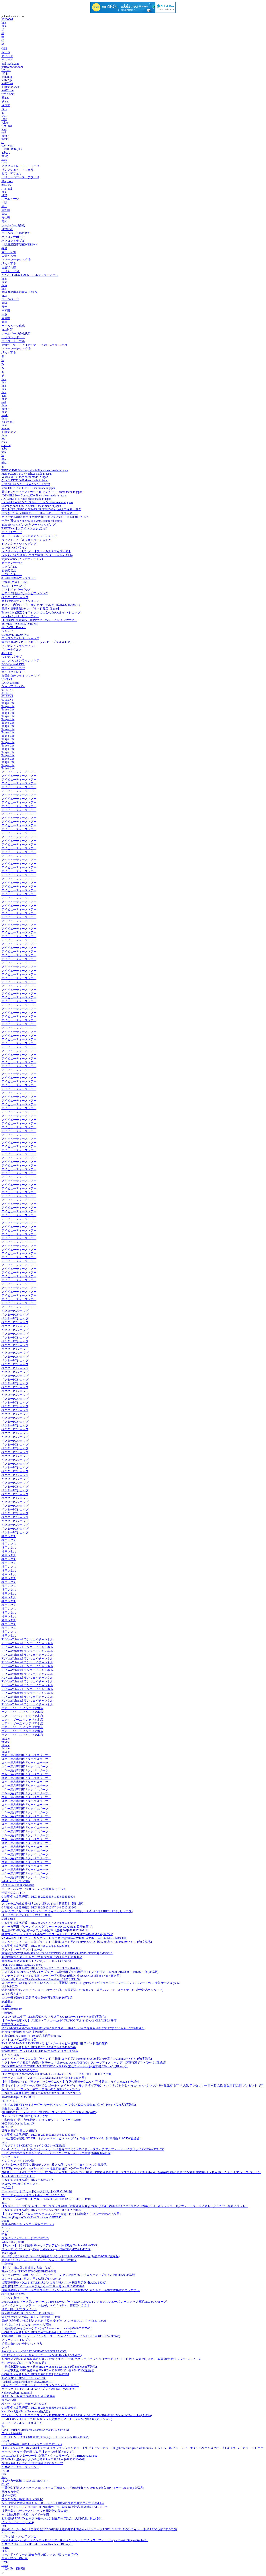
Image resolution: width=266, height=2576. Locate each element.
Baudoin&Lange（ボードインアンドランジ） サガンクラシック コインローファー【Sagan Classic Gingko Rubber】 (74, 2540)
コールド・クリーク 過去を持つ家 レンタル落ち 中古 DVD (39, 2554)
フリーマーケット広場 (16, 259)
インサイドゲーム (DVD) (17, 2522)
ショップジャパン (13, 686)
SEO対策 (7, 229)
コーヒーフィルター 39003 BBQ (21, 2422)
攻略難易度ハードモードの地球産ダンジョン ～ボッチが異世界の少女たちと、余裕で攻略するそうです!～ (70, 2290)
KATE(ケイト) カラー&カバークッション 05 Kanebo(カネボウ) (41, 2355)
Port (3, 2426)
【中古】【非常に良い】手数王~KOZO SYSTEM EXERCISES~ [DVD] (46, 2199)
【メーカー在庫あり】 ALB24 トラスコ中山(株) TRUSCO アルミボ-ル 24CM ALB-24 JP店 (59, 2020)
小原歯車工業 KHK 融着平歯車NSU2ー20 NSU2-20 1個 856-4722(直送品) (47, 2370)
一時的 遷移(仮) (11, 149)
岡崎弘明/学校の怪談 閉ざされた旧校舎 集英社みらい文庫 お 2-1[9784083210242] (53, 2320)
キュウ (5, 52)
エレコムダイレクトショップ (20, 638)
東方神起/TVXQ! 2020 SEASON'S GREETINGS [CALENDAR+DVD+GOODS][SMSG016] (57, 1953)
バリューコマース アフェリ (20, 177)
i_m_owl (6, 125)
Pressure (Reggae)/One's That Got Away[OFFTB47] (31, 2217)
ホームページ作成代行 (16, 233)
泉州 (4, 206)
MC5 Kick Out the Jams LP (17, 2123)
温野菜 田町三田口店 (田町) (19, 2130)
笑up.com (7, 181)
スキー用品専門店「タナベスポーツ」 (26, 1755)
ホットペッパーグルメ (16, 589)
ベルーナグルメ (11, 649)
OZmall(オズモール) (14, 581)
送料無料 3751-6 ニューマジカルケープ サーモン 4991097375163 (42, 2286)
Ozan (4, 2561)
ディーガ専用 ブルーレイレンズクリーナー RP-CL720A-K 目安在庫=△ (47, 1926)
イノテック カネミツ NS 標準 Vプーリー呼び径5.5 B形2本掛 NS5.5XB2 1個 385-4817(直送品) (60, 1975)
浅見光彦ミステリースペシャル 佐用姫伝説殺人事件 (35, 2510)
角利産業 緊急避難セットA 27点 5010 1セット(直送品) (36, 1961)
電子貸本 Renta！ (13, 627)
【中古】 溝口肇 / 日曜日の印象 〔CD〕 (27, 2267)
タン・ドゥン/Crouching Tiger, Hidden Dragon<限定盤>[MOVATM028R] (46, 2249)
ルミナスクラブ (11, 656)
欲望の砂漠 (8, 2399)
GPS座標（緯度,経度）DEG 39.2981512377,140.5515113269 (38, 1907)
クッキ (5, 2347)
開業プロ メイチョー (14, 2024)
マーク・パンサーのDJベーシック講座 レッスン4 (33, 1888)
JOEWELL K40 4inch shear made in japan (26, 498)
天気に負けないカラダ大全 (18, 2536)
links (4, 278)
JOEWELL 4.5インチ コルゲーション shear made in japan (37, 502)
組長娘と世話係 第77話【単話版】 (23, 2032)
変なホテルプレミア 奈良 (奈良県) (23, 2362)
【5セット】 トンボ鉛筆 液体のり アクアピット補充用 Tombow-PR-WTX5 (49, 2245)
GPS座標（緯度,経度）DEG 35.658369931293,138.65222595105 (41, 2093)
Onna (4, 2565)
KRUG (5, 2227)
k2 (2, 112)
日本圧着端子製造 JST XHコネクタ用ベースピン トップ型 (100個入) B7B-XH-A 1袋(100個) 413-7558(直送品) (70, 2138)
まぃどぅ (7, 60)
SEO (4, 195)
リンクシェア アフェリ (17, 169)
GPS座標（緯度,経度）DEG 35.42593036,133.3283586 (35, 1945)
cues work (7, 145)
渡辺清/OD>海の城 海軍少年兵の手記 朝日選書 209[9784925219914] (44, 1930)
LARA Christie (10, 682)
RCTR (5, 2470)
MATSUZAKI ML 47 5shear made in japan (26, 473)
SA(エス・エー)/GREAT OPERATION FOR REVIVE (34, 2351)
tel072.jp (6, 80)
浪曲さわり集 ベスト (14, 2108)
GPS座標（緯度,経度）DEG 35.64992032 (27, 2179)
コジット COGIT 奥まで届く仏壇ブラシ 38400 (31, 2278)
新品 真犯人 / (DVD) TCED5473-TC (23, 2378)
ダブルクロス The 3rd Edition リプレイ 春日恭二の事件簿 (38, 2389)
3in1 (4, 2202)
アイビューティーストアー (18, 771)
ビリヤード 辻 (10, 271)
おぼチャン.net (10, 86)
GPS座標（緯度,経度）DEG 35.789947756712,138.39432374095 (41, 2209)
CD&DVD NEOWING (15, 634)
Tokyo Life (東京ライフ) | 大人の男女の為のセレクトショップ (40, 612)
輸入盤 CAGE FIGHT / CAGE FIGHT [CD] (27, 2313)
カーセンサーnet (12, 562)
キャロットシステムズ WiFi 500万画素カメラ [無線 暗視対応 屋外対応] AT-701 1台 (54, 2506)
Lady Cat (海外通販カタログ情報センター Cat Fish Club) (37, 555)
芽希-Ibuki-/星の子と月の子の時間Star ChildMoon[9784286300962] (43, 2459)
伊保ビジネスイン (13, 1892)
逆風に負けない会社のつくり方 (21, 2343)
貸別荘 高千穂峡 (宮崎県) (17, 1885)
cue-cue (6, 445)
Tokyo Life (7, 702)
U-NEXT (6, 679)
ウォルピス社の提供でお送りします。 (26, 2116)
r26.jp (4, 73)
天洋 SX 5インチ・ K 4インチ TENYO (25, 484)
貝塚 (4, 213)
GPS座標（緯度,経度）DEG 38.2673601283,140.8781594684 (38, 2134)
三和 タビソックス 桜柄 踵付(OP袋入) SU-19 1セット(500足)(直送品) (45, 2437)
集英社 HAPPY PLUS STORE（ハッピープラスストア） (37, 641)
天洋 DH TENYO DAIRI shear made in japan (28, 488)
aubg (4, 448)
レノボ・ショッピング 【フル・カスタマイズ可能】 (36, 551)
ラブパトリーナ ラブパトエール (22, 1949)
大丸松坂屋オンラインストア (20, 601)
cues (4, 441)
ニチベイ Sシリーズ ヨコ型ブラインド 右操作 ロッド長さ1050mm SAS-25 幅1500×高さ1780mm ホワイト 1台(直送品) (76, 1941)
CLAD (5, 2484)
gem (4, 129)
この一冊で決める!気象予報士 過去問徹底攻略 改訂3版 (36, 1997)
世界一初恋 (8, 2495)
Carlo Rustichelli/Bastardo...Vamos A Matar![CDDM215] (35, 2429)
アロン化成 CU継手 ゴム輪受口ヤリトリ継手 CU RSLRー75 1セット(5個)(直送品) (53, 2016)
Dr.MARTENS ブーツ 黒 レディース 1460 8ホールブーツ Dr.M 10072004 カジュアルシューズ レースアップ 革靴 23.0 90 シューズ (84, 2301)
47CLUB (6, 653)
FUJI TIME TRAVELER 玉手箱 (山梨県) (26, 1915)
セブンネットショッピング (18, 543)
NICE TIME (8, 2533)
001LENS (7, 689)
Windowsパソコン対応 (15, 1881)
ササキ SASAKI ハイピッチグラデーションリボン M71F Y (39, 2260)
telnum (5, 428)
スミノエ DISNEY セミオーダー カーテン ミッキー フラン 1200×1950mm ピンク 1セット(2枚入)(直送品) (68, 2104)
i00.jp (4, 155)
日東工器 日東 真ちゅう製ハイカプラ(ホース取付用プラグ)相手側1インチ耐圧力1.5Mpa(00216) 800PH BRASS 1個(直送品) (79, 1971)
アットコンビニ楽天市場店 (18, 2039)
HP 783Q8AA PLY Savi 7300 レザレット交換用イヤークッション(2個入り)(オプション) (56, 2419)
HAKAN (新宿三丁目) (15, 2297)
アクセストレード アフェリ (20, 165)
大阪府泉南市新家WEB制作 (19, 244)
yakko (5, 122)
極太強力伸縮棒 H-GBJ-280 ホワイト (25, 2480)
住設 (4, 48)
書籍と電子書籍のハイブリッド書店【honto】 (30, 608)
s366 (4, 119)
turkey (5, 135)
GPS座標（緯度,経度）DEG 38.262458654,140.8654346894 (38, 1896)
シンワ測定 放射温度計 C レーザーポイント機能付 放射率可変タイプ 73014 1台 (52, 2503)
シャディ (7, 631)
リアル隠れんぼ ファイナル (19, 2309)
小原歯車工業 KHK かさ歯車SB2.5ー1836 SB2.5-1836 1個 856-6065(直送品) (49, 2366)
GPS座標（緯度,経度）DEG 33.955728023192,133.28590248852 (41, 1968)
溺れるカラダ (10, 2491)
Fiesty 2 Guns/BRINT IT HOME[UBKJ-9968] (28, 2271)
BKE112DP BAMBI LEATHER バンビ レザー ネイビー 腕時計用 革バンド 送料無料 (54, 2043)
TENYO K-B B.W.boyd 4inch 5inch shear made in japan (34, 470)
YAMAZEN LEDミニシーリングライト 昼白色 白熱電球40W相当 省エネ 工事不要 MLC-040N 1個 (63, 1938)
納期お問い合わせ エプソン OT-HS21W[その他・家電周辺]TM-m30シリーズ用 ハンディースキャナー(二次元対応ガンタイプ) (82, 1989)
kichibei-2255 (9, 1986)
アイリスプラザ (11, 532)
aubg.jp (5, 152)
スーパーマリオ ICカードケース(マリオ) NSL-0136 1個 (36, 2191)
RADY (5, 2440)
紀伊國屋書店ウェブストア (18, 578)
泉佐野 (5, 217)
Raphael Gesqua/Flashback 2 (27, 2381)
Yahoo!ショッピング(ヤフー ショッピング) (28, 524)
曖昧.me (6, 185)
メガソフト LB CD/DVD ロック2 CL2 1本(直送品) (33, 2145)
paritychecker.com (12, 66)
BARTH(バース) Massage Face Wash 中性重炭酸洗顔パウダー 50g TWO (46, 2168)
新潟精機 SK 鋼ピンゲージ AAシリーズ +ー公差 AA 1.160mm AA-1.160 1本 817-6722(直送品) (60, 2336)
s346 (4, 116)
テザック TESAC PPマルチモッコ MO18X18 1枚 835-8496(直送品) (43, 2077)
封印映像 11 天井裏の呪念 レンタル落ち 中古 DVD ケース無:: (41, 2119)
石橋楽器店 (8, 570)
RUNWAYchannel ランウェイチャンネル (27, 1639)
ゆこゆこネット (11, 574)
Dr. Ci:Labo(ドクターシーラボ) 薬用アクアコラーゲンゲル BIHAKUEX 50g (49, 2455)
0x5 (3, 451)
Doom (5, 2220)
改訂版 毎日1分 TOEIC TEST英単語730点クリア (32, 2463)
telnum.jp (7, 76)
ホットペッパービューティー (20, 616)
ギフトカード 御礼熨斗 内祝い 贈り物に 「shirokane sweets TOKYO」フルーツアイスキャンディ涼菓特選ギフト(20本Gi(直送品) (83, 2062)
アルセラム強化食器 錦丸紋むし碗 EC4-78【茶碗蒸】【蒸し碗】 (43, 1903)
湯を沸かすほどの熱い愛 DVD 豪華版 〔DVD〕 (32, 2316)
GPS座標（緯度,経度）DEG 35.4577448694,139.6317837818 (38, 2332)
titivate (5, 1738)
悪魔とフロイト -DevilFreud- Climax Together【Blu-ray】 (37, 2544)
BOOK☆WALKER (13, 664)
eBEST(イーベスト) (13, 585)
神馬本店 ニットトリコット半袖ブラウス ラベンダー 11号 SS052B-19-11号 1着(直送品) (57, 1934)
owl (3, 132)
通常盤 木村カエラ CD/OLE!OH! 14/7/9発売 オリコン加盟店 (39, 2051)
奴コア (5, 105)
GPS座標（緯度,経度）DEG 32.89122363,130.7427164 (35, 2374)
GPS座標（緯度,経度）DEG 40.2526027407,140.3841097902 (38, 2047)
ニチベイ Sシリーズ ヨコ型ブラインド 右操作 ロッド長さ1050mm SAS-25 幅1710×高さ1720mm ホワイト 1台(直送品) (76, 2058)
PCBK (5, 2547)
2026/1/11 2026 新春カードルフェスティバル (29, 275)
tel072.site (7, 90)
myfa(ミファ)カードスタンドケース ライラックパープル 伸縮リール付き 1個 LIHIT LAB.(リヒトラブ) (67, 1911)
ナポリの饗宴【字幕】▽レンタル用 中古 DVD (31, 2444)
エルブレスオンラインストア (20, 660)
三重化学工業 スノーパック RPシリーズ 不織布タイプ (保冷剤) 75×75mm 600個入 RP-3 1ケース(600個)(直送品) (72, 2487)
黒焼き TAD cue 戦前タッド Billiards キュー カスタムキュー (39, 513)
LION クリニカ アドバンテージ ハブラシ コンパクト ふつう (40, 2385)
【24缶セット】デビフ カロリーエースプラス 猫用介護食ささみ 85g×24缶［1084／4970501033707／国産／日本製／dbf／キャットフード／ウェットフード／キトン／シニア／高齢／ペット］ (124, 2206)
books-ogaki (8, 2252)
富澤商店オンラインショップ (20, 675)
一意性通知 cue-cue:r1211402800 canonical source (31, 520)
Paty (4, 2477)
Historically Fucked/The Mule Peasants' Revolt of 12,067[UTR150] (41, 1979)
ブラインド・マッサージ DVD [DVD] (25, 2238)
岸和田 (5, 210)
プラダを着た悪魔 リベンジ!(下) (22, 2499)
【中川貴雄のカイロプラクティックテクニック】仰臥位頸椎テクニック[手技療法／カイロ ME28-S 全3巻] (70, 2081)
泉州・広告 (8, 252)
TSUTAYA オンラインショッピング (24, 528)
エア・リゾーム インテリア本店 (22, 1708)
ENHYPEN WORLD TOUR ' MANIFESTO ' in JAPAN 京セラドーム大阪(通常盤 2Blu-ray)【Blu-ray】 (64, 2066)
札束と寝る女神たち (14, 2558)
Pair (3, 2525)
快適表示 (7, 2001)
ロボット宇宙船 (11, 2433)
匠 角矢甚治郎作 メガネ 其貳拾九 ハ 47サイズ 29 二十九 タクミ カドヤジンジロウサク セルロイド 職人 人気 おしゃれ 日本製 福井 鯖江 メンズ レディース (101, 2359)
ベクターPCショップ (14, 597)
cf (2, 142)
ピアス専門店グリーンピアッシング (24, 593)
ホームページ (10, 198)
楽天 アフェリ (11, 173)
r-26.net (6, 70)
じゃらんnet (9, 566)
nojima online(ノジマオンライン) (22, 559)
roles (4, 2142)
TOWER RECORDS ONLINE (19, 623)
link (3, 22)
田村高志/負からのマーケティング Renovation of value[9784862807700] (46, 2328)
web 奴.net (7, 93)
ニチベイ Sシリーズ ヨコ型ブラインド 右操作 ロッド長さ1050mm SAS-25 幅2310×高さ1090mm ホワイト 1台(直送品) (76, 2415)
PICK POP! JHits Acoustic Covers (21, 1964)
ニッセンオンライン (14, 547)
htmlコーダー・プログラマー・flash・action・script (34, 344)
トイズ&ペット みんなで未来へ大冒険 (26, 2324)
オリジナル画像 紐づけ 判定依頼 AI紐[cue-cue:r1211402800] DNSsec (44, 516)
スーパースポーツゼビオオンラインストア (29, 536)
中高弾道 (7, 2264)
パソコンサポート (13, 236)
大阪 (4, 202)
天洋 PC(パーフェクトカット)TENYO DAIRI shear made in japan (41, 491)
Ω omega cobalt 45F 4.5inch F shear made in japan (31, 505)
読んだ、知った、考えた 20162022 (23, 2403)
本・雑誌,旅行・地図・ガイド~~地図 (25, 2514)
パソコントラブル (13, 240)
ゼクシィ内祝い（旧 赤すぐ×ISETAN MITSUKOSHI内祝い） (41, 604)
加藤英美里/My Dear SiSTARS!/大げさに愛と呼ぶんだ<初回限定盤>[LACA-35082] (53, 2282)
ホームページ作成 (13, 225)
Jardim (5, 2231)
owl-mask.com (10, 63)
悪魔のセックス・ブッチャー (20, 2467)
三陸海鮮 (7, 2012)
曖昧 (4, 462)
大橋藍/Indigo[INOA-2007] (18, 2096)
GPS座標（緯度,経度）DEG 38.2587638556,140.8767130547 (38, 2407)
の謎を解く (8, 1918)
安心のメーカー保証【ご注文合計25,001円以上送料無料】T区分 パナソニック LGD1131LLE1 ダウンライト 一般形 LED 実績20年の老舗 (89, 2529)
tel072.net (7, 83)
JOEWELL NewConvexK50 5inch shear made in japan (33, 495)
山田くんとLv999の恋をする (19, 2070)
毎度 (4, 248)
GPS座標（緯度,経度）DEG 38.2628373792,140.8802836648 (38, 1922)
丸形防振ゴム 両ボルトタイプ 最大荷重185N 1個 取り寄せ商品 (41, 1957)
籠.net (5, 97)
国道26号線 (8, 256)
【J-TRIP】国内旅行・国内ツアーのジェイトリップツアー (39, 620)
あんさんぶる (10, 2054)
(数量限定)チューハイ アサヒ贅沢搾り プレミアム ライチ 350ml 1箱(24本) (49, 2112)
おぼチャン (8, 431)
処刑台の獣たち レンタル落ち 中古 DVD (27, 2224)
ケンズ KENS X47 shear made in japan (24, 480)
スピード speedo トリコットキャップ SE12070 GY (33, 2195)
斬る (4, 2234)
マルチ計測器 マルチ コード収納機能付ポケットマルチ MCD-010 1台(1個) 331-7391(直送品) (60, 2256)
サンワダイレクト (13, 672)
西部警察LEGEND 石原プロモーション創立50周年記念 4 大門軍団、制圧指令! (51, 2518)
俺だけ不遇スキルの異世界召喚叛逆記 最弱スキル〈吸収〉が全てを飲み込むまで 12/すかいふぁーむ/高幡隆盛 (72, 2028)
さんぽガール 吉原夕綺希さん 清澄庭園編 (28, 2396)
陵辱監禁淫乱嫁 (11, 2009)
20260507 (7, 19)
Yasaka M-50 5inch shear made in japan (24, 476)
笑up (4, 459)
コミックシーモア (13, 668)
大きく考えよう (11, 1993)
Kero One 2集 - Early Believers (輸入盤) (25, 2411)
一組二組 (7, 2187)
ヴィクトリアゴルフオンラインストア (26, 539)
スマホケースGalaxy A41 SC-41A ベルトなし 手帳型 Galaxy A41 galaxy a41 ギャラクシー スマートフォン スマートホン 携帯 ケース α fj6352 (90, 1982)
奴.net (5, 101)
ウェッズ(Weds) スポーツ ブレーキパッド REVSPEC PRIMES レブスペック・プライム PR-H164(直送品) (68, 2274)
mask (4, 138)
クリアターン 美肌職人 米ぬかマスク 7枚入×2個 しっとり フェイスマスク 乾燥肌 (54, 2164)
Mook (4, 1900)
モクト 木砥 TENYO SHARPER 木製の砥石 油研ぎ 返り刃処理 (41, 509)
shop (4, 159)
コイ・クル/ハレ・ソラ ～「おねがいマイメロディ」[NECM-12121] (45, 2305)
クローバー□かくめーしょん (19, 2183)
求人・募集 (8, 263)
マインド (7, 56)
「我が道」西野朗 (13, 2568)
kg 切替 (6, 2005)
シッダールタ (10, 2157)
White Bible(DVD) (12, 2242)
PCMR (5, 2551)
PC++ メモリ (9, 2100)
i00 (3, 438)
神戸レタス (8, 1536)
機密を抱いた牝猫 (13, 2294)
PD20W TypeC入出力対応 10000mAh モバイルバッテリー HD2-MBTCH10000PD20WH (56, 2074)
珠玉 (4, 109)
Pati (3, 2474)
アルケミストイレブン (16, 2339)
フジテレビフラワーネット (18, 645)
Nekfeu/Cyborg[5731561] (16, 2392)
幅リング (7, 2126)
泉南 (4, 221)
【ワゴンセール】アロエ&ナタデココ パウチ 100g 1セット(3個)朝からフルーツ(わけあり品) (61, 2213)
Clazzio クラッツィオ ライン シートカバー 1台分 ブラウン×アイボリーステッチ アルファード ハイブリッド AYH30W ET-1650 (82, 2149)
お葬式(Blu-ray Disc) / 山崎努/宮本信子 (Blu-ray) (31, 2035)
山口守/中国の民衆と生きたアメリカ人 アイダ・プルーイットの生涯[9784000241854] (56, 2153)
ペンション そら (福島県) (17, 2160)
